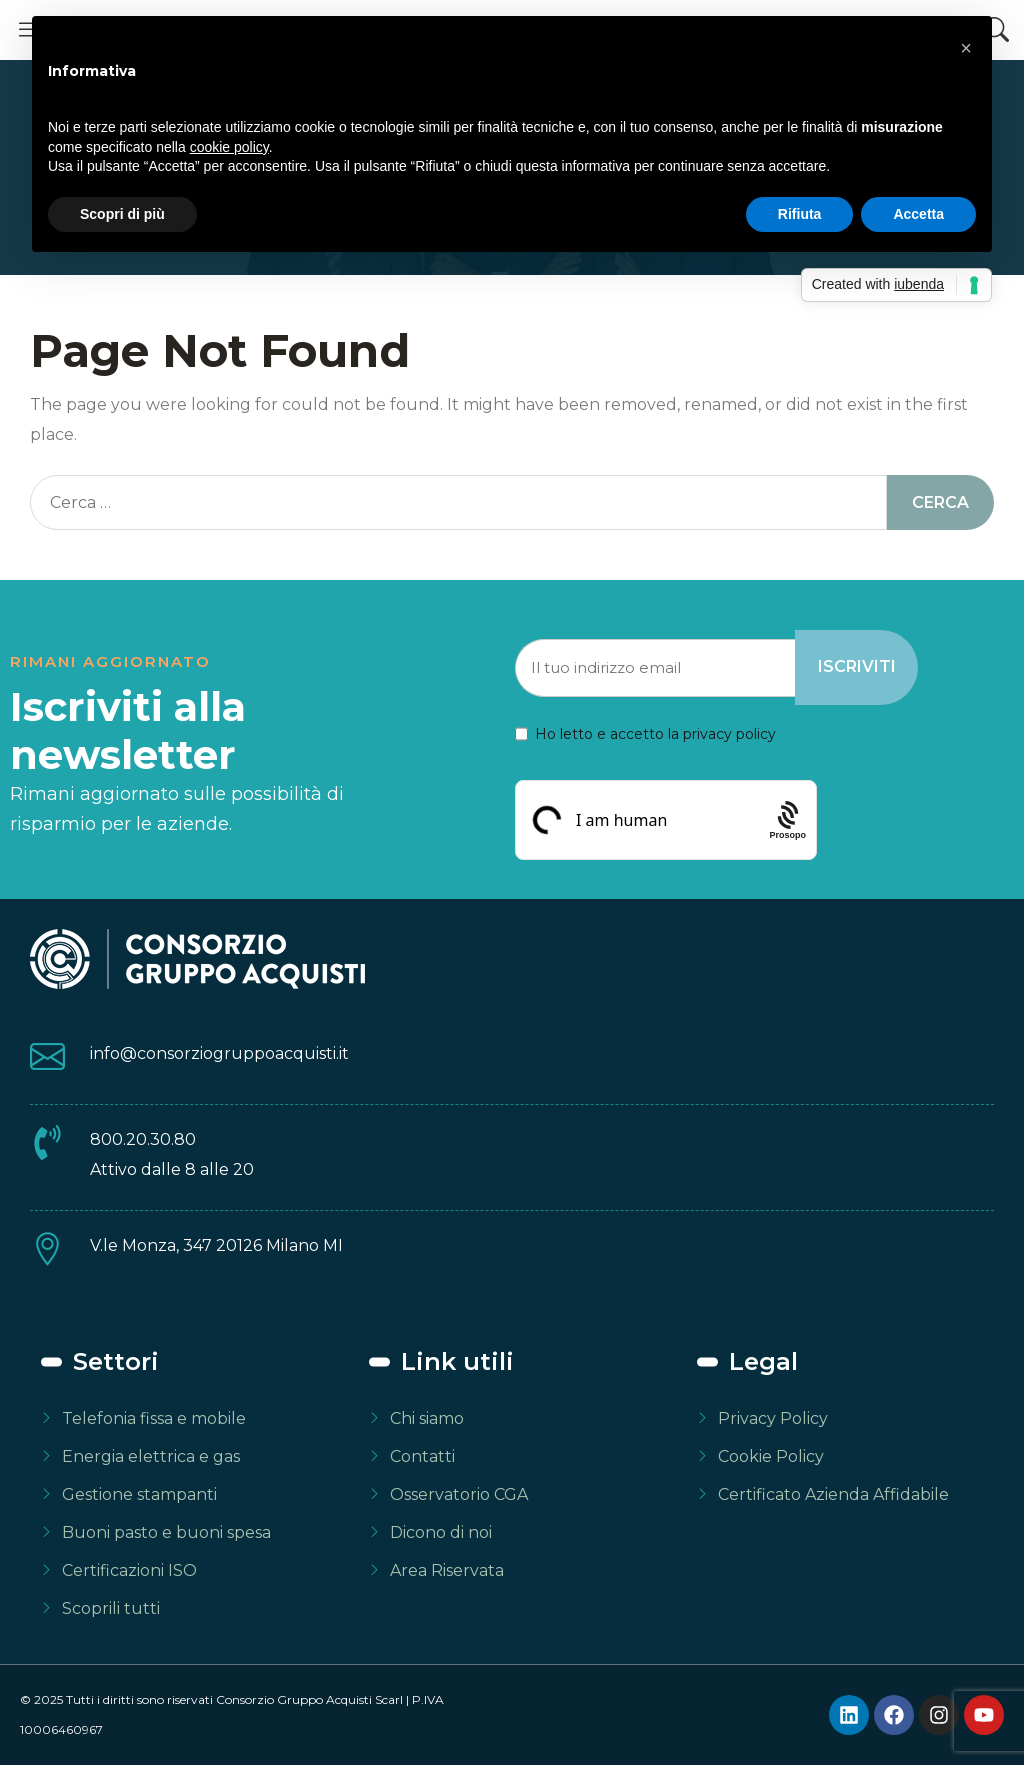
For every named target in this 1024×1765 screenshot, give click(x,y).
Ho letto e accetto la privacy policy (655, 734)
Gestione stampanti (139, 1494)
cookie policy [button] (229, 147)
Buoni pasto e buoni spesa (166, 1532)
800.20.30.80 (143, 1139)
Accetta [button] (918, 214)
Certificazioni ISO (129, 1570)
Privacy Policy (773, 1418)
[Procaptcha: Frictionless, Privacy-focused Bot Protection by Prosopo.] (788, 819)
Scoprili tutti (111, 1608)
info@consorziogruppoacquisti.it (219, 1053)
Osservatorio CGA (459, 1494)
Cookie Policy (771, 1456)
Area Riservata (447, 1570)
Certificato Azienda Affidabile (833, 1494)
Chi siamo (427, 1418)
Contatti (422, 1456)
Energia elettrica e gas (151, 1456)
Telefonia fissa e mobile (154, 1418)
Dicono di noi (441, 1532)
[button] (966, 48)
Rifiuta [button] (800, 214)
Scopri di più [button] (122, 214)
